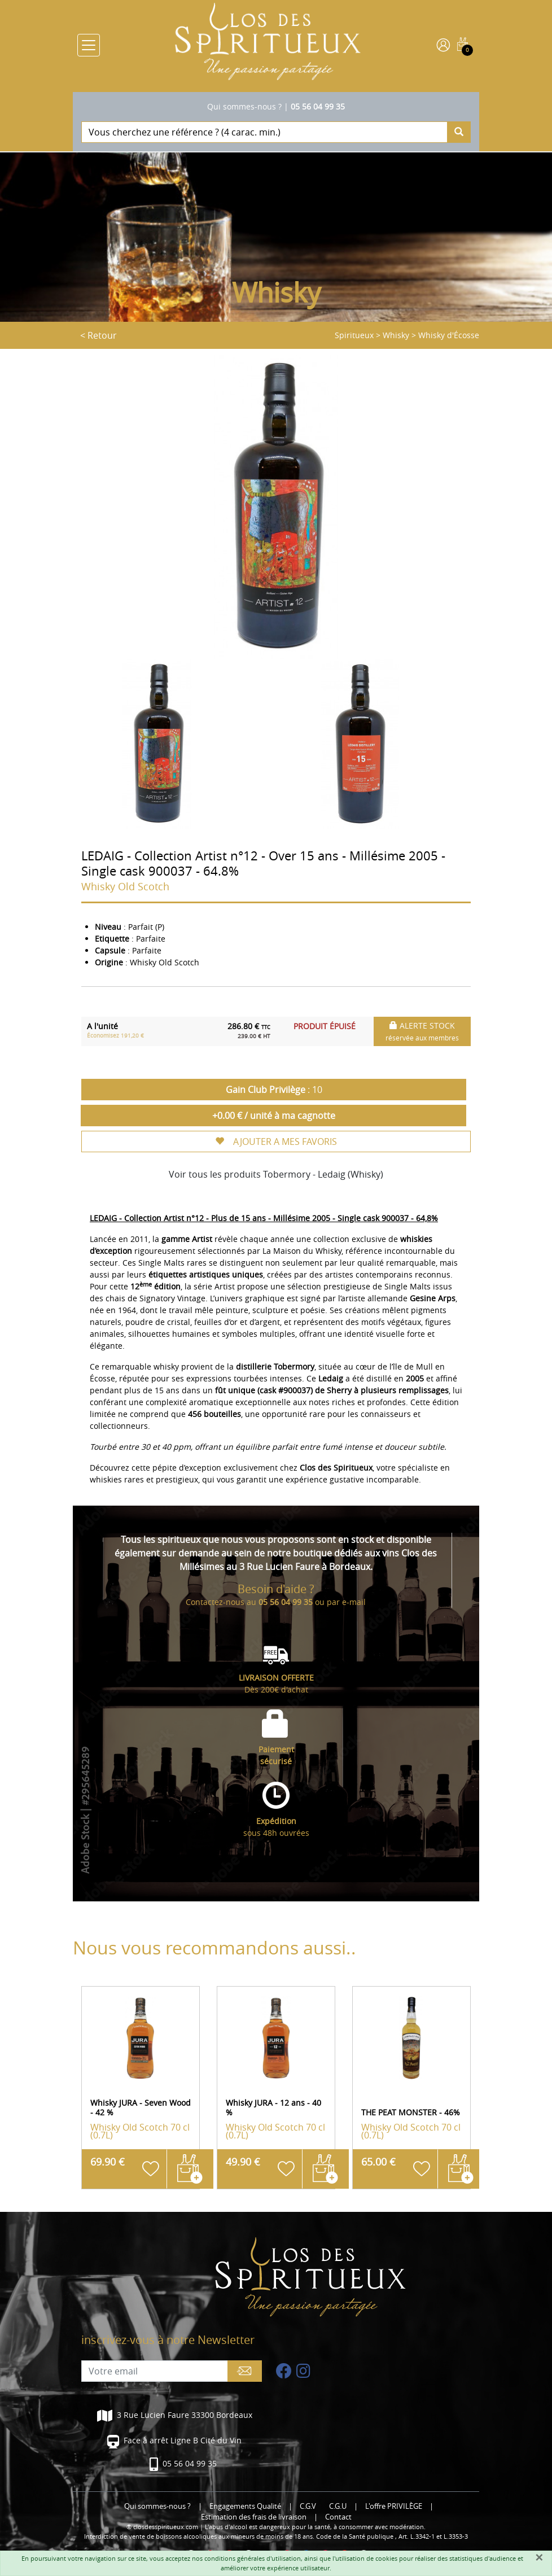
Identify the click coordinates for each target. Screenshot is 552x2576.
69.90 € (107, 2161)
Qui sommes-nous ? (244, 106)
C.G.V (308, 2506)
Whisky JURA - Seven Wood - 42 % (140, 2107)
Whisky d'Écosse (448, 335)
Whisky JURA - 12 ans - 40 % (273, 2107)
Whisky (396, 335)
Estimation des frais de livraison (253, 2517)
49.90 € (243, 2161)
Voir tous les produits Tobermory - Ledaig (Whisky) (276, 1174)
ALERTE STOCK (422, 1031)
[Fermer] (539, 2557)
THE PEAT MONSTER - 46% (410, 2112)
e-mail (354, 1602)
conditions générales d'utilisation (252, 2558)
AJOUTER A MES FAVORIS (276, 1141)
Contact (338, 2517)
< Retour (98, 335)
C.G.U (338, 2506)
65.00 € (378, 2161)
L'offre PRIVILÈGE (393, 2506)
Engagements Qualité (245, 2506)
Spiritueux (354, 335)
